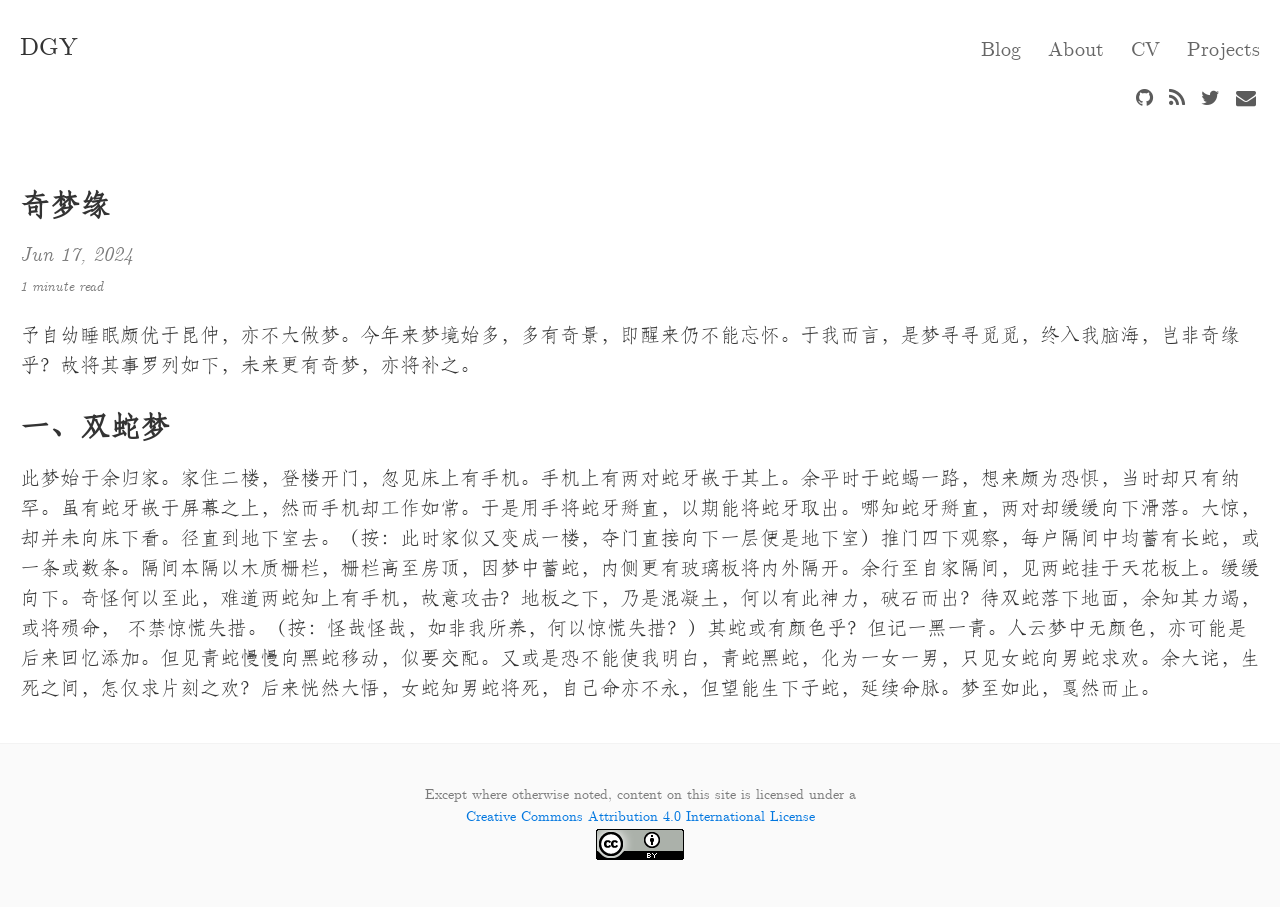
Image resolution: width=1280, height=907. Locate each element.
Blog (1001, 50)
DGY (49, 48)
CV (1145, 50)
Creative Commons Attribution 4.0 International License (640, 817)
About (1076, 50)
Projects (1223, 50)
